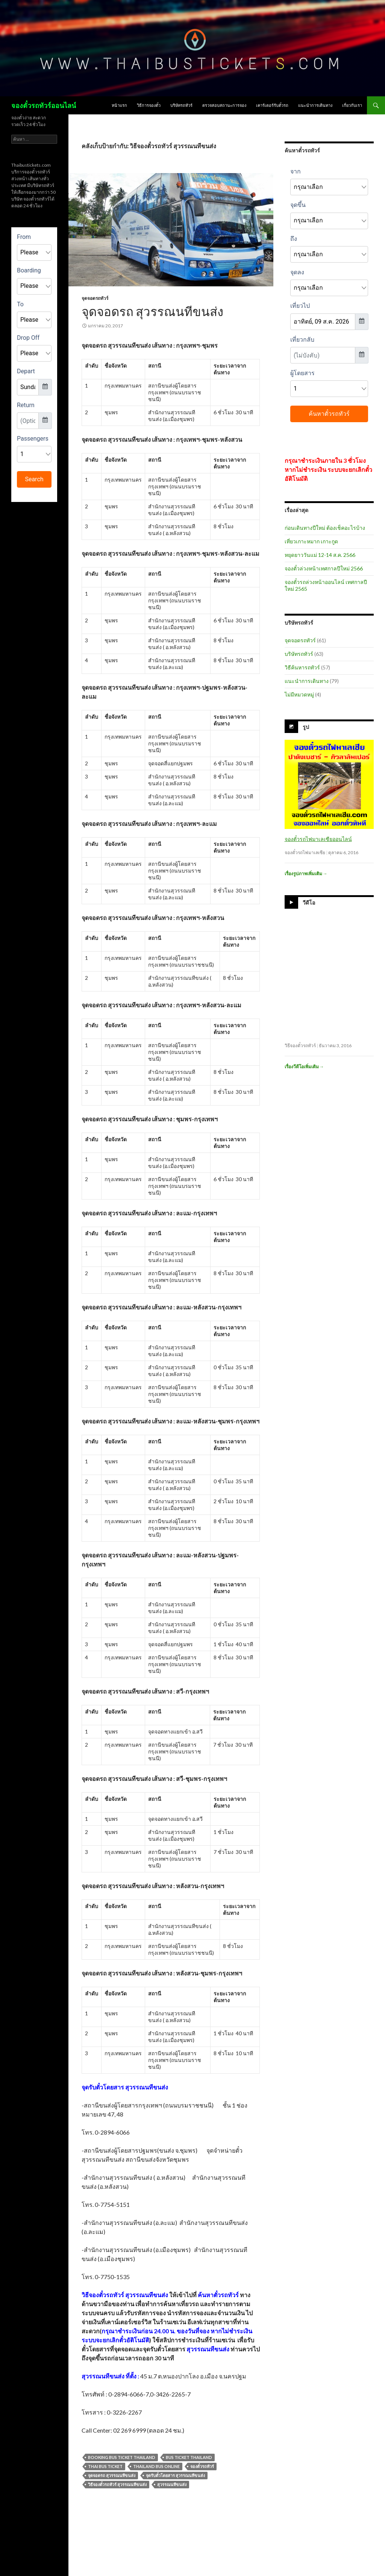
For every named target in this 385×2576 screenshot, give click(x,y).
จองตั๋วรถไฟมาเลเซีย (305, 852)
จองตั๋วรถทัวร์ (202, 2466)
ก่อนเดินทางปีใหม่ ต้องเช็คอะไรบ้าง (325, 528)
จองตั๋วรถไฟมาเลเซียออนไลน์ (318, 839)
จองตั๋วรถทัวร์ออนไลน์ (43, 105)
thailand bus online (156, 2466)
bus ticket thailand (189, 2457)
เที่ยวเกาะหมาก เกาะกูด (311, 541)
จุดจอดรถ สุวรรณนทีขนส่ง (152, 311)
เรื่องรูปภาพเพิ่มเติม (306, 873)
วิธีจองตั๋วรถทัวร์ (300, 1045)
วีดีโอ (309, 902)
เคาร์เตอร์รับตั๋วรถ (272, 105)
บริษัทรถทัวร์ (181, 105)
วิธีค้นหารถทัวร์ (302, 667)
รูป (306, 727)
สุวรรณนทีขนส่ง (171, 2484)
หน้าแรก (119, 105)
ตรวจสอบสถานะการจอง (224, 105)
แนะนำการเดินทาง (315, 105)
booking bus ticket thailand (121, 2457)
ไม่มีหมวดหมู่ (299, 694)
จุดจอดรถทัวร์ (95, 298)
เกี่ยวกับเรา (352, 105)
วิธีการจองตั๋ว (149, 105)
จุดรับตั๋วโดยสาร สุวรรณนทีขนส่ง (175, 2475)
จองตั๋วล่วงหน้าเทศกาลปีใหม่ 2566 (324, 568)
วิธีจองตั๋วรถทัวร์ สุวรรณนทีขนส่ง (117, 2484)
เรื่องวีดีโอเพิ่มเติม (304, 1066)
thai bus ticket (105, 2466)
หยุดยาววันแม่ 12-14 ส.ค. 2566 (320, 555)
